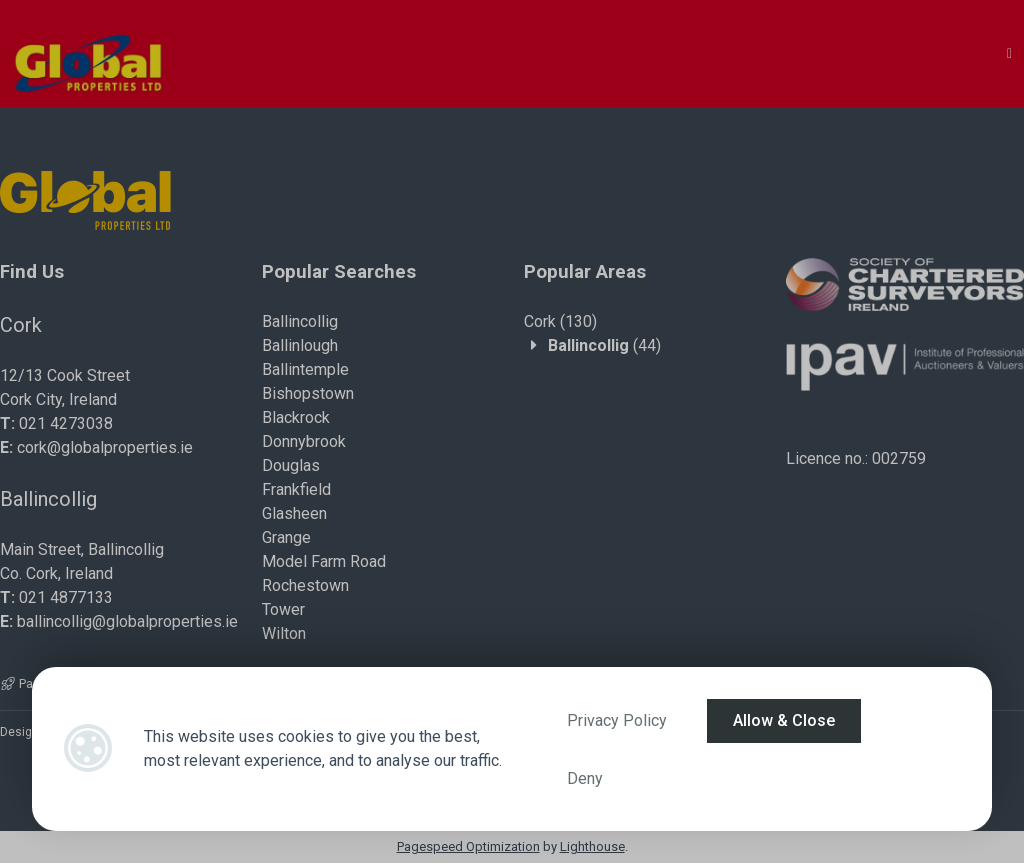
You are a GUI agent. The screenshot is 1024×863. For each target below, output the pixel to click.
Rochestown (305, 585)
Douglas (291, 465)
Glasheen (294, 513)
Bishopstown (308, 393)
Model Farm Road (324, 561)
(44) (604, 345)
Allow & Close (784, 720)
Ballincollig (300, 321)
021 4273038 (66, 423)
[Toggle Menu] (1009, 53)
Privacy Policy (617, 720)
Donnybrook (304, 441)
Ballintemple (305, 369)
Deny (585, 778)
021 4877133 (66, 597)
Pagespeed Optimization (468, 846)
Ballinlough (300, 345)
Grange (286, 537)
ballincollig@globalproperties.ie (127, 621)
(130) (560, 321)
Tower (283, 609)
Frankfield (296, 489)
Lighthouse (592, 846)
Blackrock (296, 417)
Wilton (284, 633)
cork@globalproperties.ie (105, 447)
